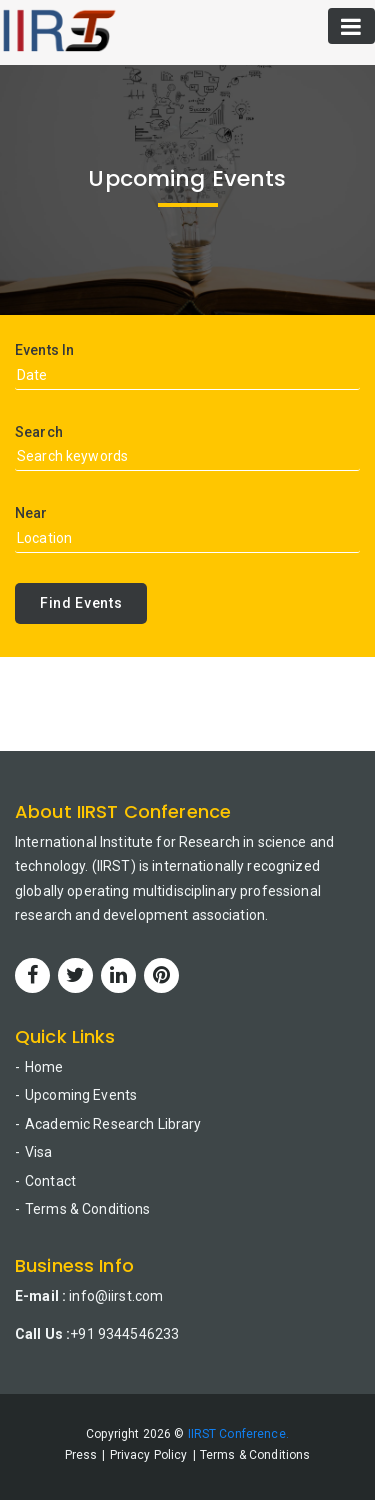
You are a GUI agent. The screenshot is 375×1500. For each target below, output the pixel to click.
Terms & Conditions (88, 1209)
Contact (50, 1181)
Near (31, 513)
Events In (44, 350)
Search (39, 432)
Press (81, 1455)
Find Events (81, 603)
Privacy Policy (149, 1455)
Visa (39, 1152)
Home (44, 1067)
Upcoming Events (81, 1095)
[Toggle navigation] (351, 26)
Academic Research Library (113, 1124)
